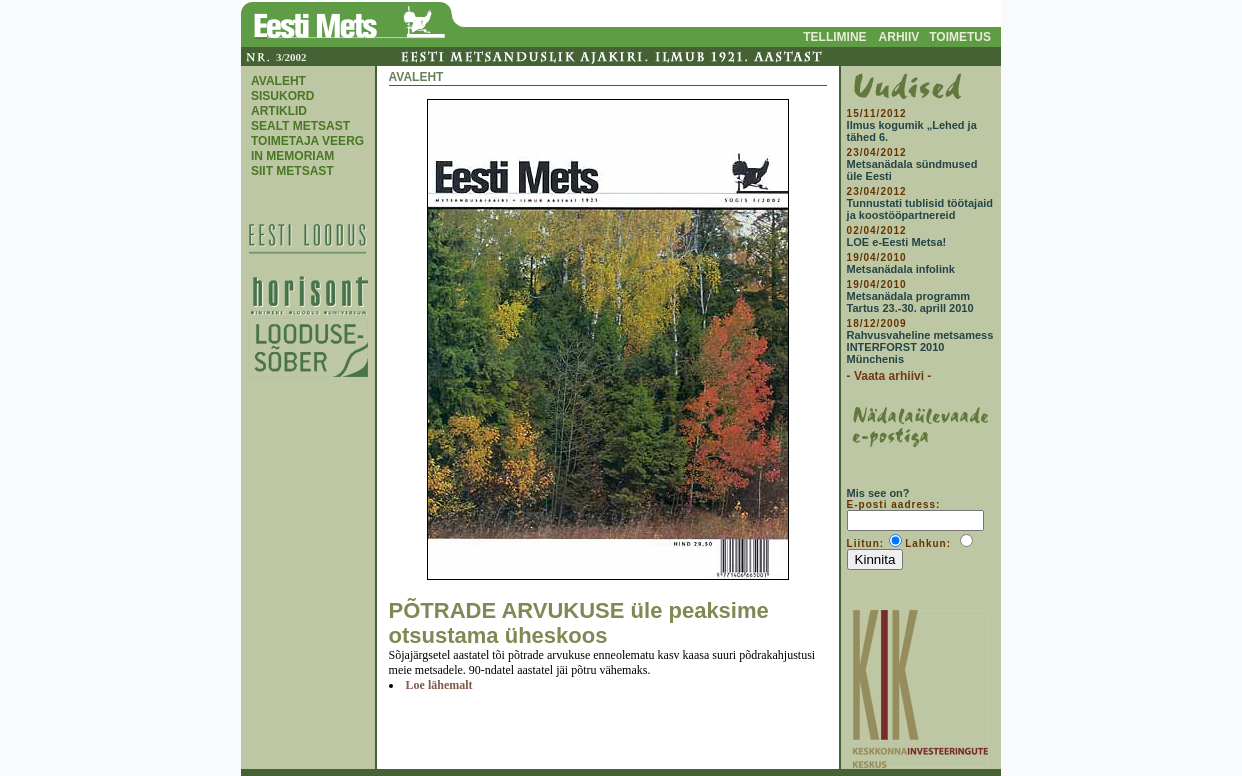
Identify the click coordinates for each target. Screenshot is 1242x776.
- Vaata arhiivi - (889, 376)
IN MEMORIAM (292, 156)
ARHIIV (899, 37)
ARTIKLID (279, 111)
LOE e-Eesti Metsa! (897, 242)
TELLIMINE (834, 37)
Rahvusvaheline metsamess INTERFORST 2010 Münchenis (920, 347)
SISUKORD (282, 96)
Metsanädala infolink (901, 269)
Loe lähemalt (439, 685)
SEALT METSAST (300, 126)
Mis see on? (878, 493)
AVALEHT (278, 81)
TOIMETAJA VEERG (307, 141)
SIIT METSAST (292, 171)
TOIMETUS (960, 37)
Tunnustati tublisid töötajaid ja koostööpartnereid (920, 209)
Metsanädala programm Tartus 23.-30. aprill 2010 (910, 302)
